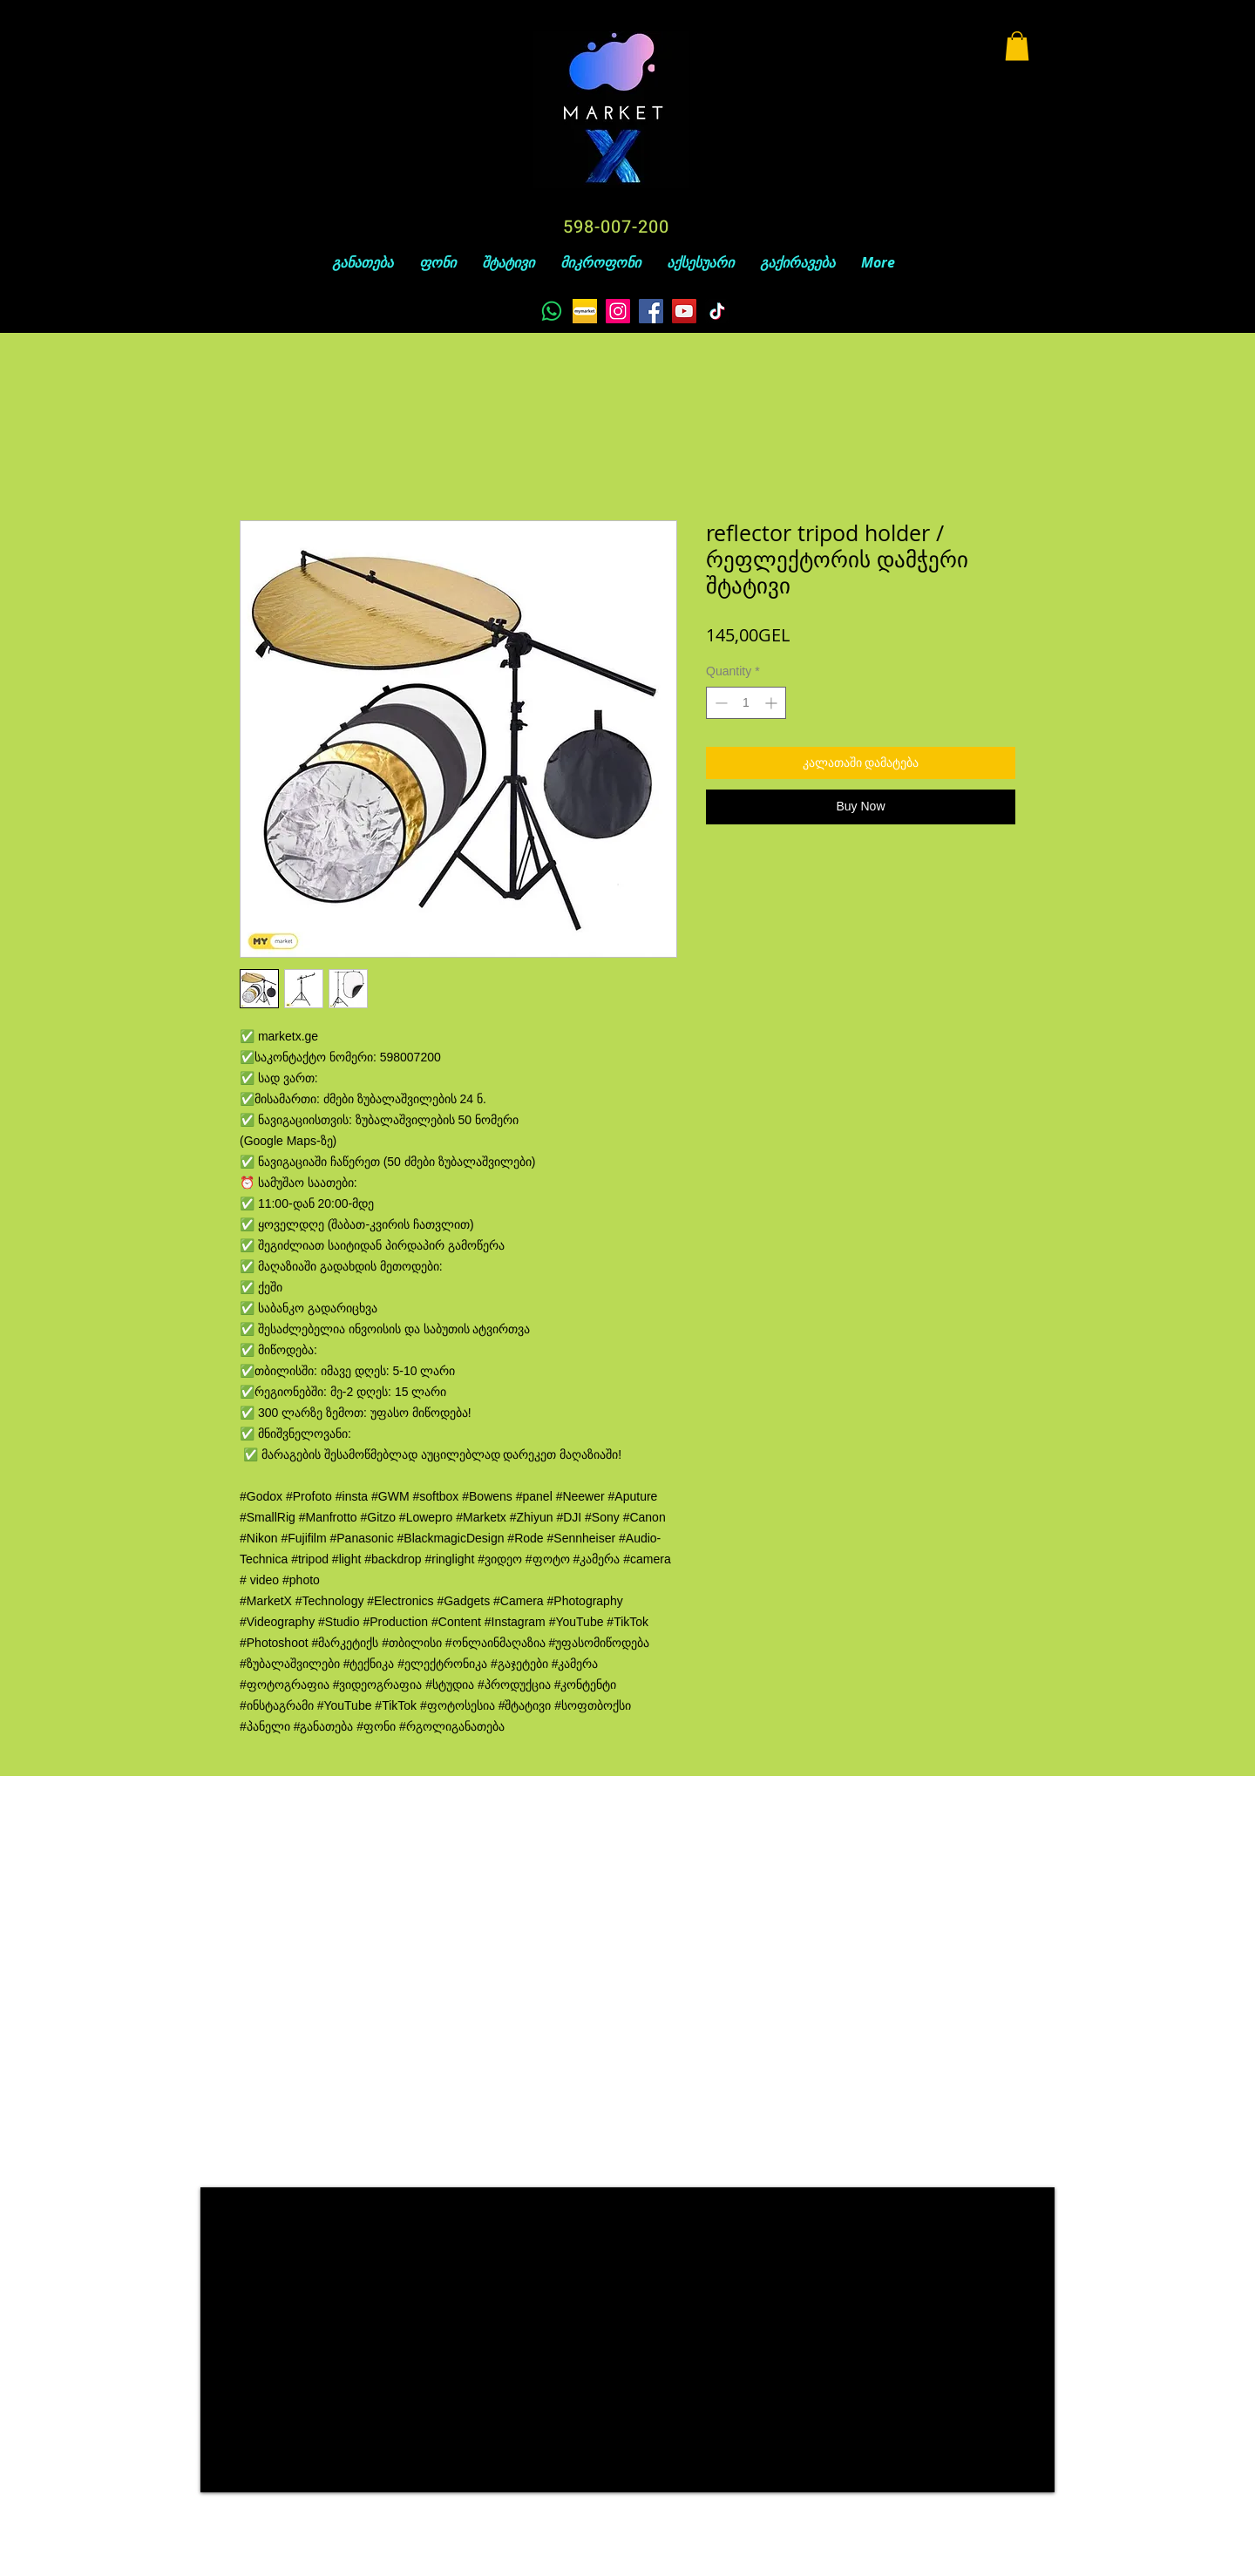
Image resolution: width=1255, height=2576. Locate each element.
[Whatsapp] (551, 311)
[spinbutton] (746, 703)
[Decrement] (719, 703)
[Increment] (773, 703)
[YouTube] (684, 311)
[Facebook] (651, 311)
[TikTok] (717, 311)
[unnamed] (585, 311)
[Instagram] (618, 311)
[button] (1017, 45)
